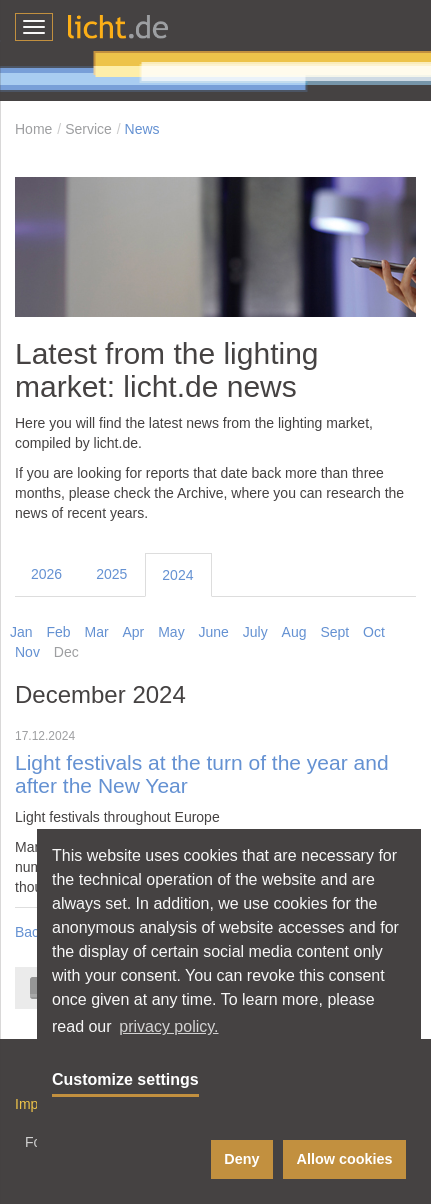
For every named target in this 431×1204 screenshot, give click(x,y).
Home (33, 129)
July (255, 632)
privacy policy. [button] (168, 1026)
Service (88, 129)
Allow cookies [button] (345, 1159)
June (214, 632)
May (171, 632)
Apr (134, 632)
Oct (374, 632)
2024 (177, 575)
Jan (21, 632)
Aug (294, 632)
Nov (27, 652)
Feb (58, 632)
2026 (46, 574)
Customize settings (125, 1079)
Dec (66, 652)
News (142, 129)
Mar (96, 632)
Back (30, 932)
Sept (334, 632)
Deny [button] (241, 1159)
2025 (111, 574)
